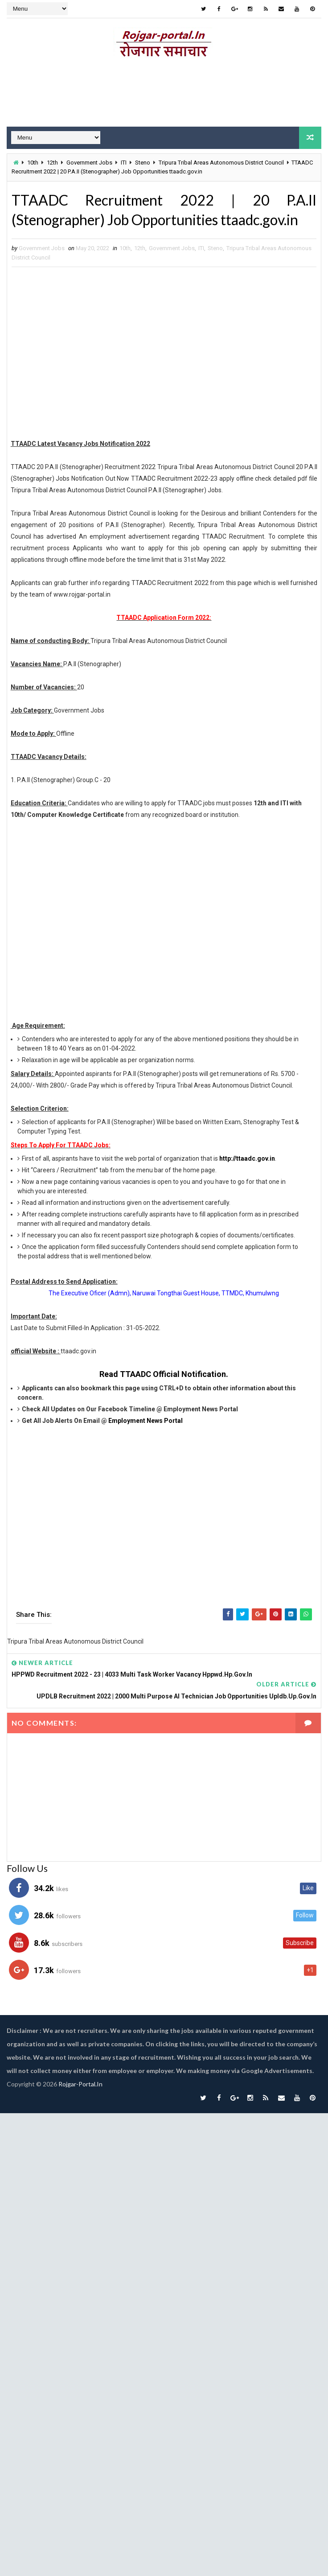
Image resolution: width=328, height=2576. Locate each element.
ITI (124, 162)
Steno (142, 162)
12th (52, 162)
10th (32, 162)
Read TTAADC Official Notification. (163, 1374)
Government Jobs (89, 162)
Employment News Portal (145, 1420)
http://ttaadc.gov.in (247, 1158)
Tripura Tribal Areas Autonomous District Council (221, 162)
